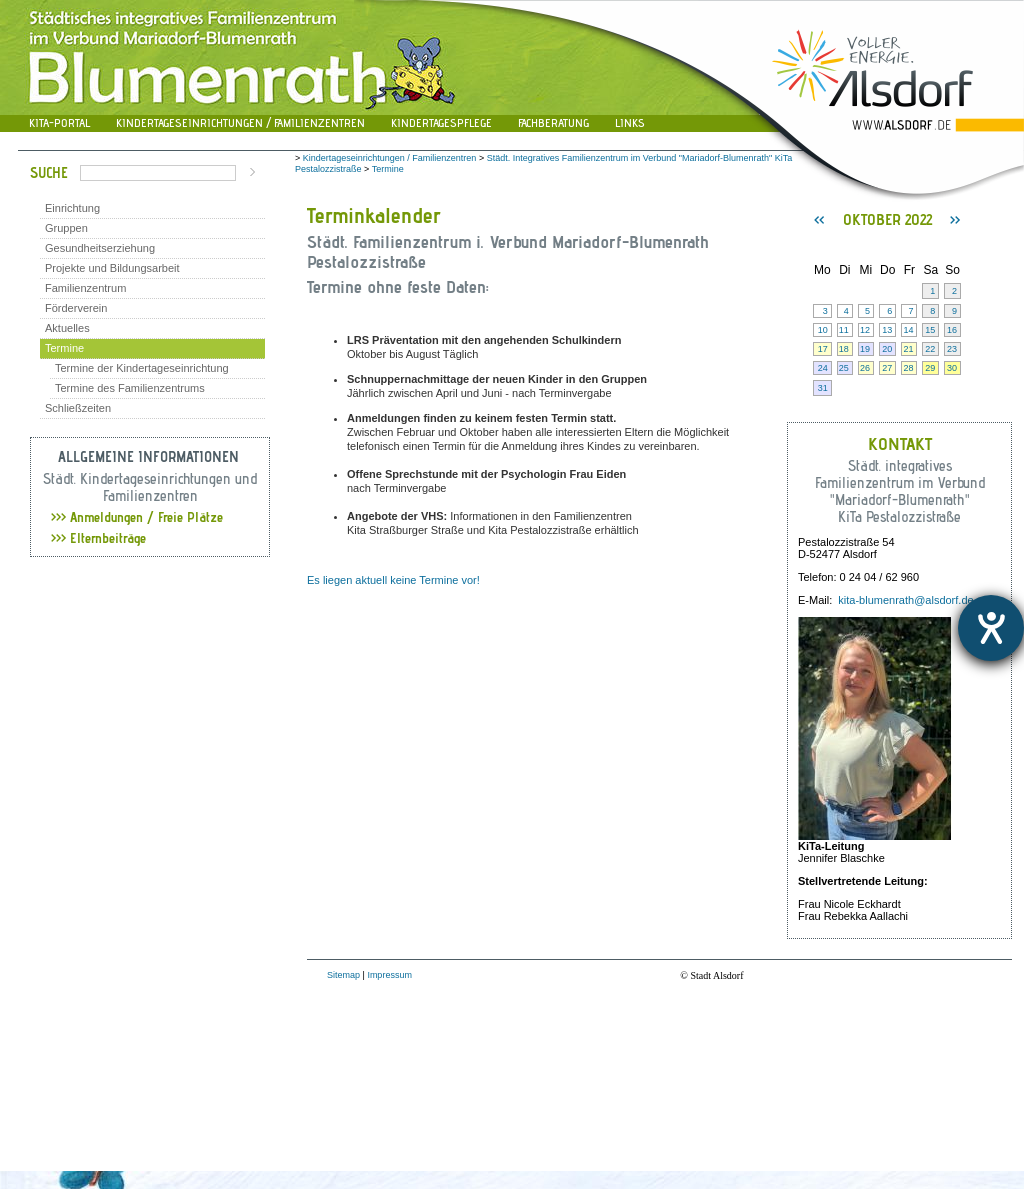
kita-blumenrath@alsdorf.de (905, 600)
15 (930, 330)
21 (908, 349)
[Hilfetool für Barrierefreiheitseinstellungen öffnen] (991, 628)
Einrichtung (72, 208)
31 (823, 388)
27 (887, 368)
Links (630, 122)
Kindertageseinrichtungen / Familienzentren (240, 122)
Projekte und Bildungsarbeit (112, 268)
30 (952, 368)
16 (952, 330)
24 (823, 368)
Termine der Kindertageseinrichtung (142, 368)
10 (823, 330)
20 (887, 349)
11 (844, 330)
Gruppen (66, 228)
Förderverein (76, 308)
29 (930, 368)
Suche (49, 172)
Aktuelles (67, 328)
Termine (64, 348)
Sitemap (343, 975)
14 (908, 330)
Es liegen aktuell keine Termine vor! (393, 580)
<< (819, 220)
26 (865, 368)
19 (865, 349)
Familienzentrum (85, 288)
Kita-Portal (59, 122)
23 (952, 349)
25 (844, 368)
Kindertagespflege (441, 122)
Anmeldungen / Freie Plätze (137, 517)
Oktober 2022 (887, 219)
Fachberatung (553, 122)
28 (908, 368)
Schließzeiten (78, 408)
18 (844, 349)
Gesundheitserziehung (100, 248)
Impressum (389, 975)
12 (865, 330)
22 (930, 349)
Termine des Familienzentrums (130, 388)
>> (955, 220)
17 (823, 349)
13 (887, 330)
